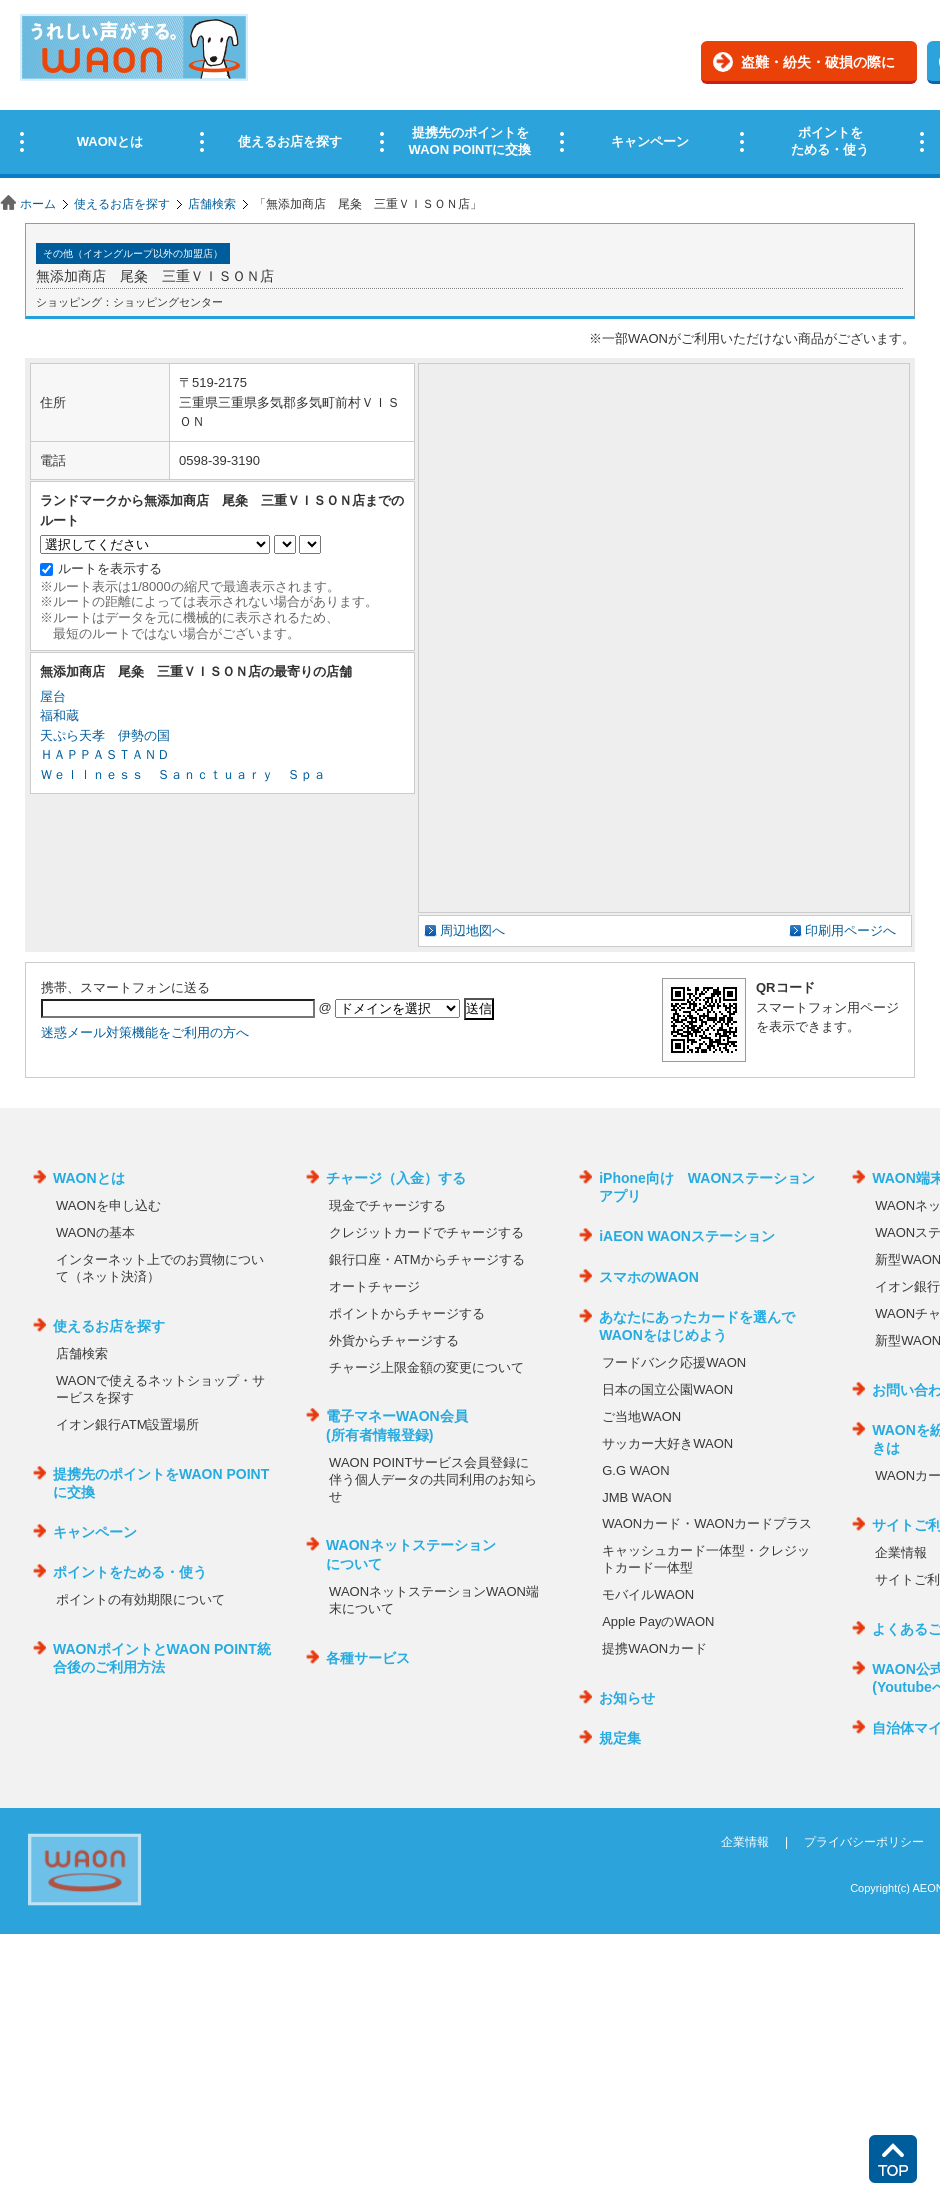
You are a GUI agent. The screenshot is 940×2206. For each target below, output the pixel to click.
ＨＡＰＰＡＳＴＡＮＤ (105, 754)
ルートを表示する (110, 568)
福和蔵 (59, 715)
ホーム (38, 204)
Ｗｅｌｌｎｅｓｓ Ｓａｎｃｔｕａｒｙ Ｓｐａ (183, 774)
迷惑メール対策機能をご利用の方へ (145, 1032)
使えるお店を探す (122, 204)
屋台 (53, 696)
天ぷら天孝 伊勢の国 (105, 735)
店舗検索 (212, 204)
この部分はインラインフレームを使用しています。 (470, 92)
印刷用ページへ (850, 930)
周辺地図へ (472, 930)
